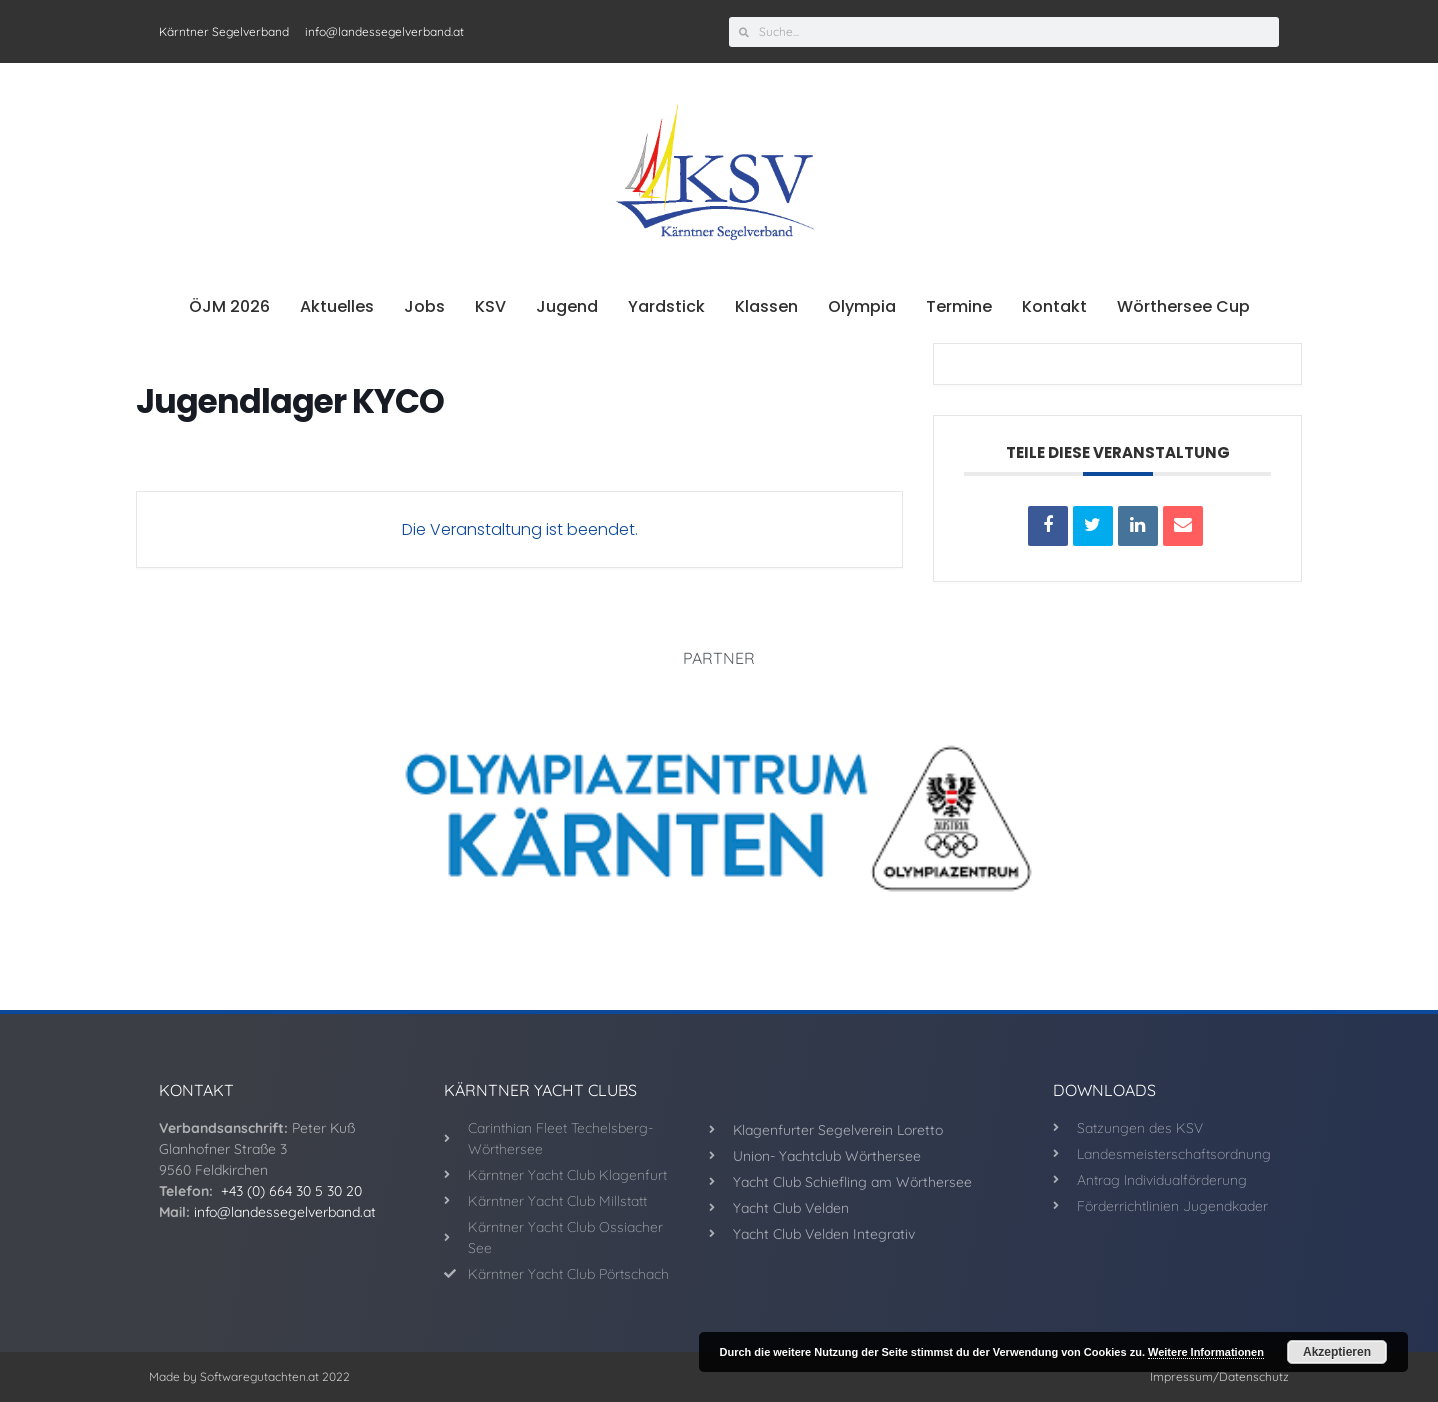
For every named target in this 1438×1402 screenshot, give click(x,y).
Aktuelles (337, 306)
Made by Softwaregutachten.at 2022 (249, 1376)
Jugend (567, 306)
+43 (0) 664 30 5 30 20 (291, 1191)
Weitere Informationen (1206, 1352)
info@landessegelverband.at (285, 1212)
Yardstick (666, 306)
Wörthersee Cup (1183, 306)
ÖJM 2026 (229, 306)
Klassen (766, 306)
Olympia (862, 306)
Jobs (424, 306)
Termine (959, 306)
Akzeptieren (1337, 1352)
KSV (490, 306)
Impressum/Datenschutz (1219, 1376)
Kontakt (1054, 306)
